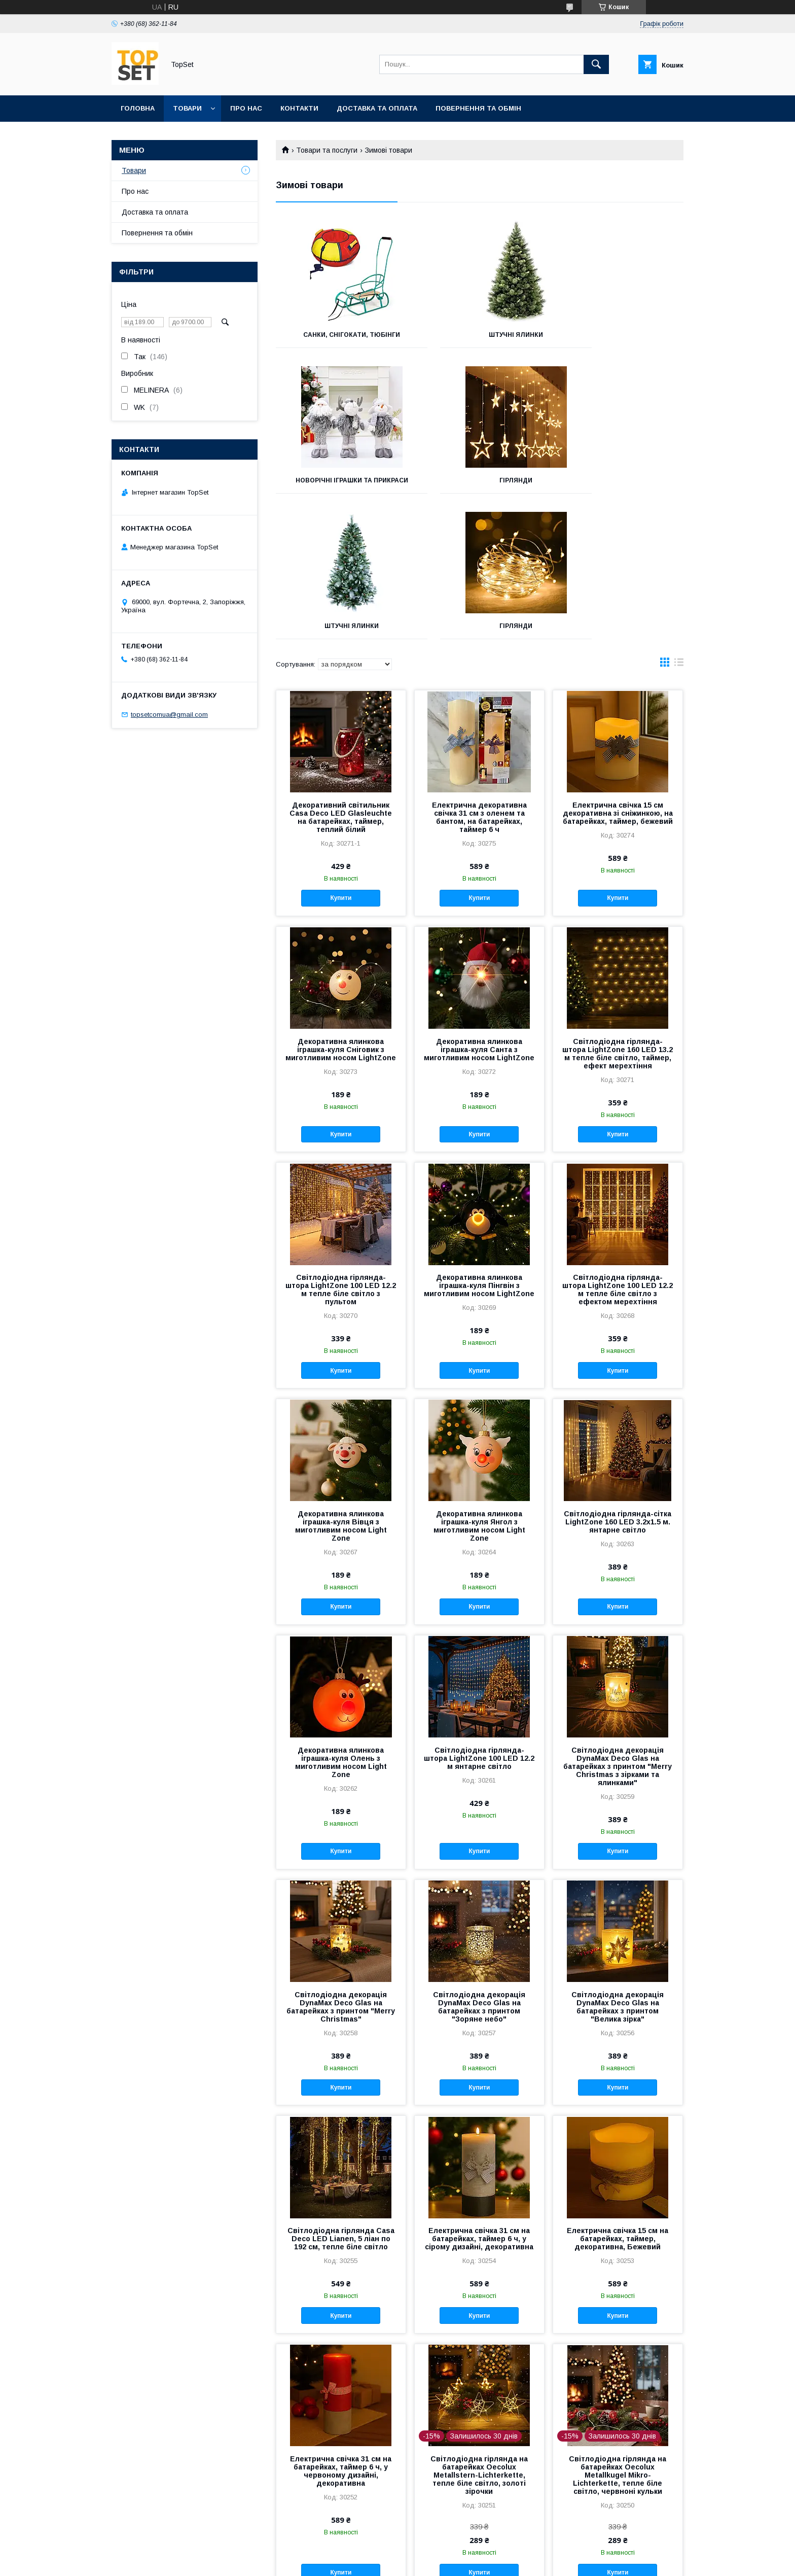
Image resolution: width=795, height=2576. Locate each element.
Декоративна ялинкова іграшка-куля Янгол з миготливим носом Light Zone (479, 1387)
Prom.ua (445, 2553)
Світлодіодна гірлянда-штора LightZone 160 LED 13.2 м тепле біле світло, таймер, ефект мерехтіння (617, 915)
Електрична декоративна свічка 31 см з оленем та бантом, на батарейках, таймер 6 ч (479, 679)
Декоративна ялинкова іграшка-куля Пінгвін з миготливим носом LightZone (479, 1147)
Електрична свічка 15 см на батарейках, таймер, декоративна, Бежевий (617, 2100)
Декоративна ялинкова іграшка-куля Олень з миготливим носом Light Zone (341, 1624)
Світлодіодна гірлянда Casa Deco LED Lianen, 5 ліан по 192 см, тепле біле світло (340, 2100)
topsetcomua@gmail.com (169, 714)
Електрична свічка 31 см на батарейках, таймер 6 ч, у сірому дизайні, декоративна (479, 2100)
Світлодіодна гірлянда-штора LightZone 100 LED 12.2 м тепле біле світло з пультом (340, 1151)
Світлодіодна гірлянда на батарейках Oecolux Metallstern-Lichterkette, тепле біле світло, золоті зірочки (479, 2336)
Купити (340, 759)
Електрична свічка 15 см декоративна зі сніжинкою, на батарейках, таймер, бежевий (618, 675)
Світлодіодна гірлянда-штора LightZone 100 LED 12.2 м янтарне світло (479, 1620)
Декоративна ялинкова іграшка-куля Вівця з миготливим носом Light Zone (341, 1387)
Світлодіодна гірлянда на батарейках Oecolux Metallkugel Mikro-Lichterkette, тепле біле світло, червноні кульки (617, 2336)
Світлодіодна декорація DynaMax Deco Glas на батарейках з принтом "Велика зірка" (617, 1868)
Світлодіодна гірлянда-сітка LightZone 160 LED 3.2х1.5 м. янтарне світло (617, 1383)
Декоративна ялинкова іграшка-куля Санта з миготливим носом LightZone (479, 911)
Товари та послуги (326, 150)
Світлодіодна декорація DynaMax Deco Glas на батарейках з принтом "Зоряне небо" (479, 1868)
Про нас (246, 108)
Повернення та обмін (478, 108)
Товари (187, 108)
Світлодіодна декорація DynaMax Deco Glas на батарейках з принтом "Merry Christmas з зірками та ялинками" (617, 1628)
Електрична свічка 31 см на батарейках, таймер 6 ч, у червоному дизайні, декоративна (340, 2332)
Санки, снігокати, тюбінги (339, 334)
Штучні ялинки (479, 334)
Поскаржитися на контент (393, 2562)
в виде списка (678, 526)
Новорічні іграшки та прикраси (620, 338)
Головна (138, 108)
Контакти (299, 108)
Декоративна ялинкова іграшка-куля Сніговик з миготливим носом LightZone (340, 911)
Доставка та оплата (377, 108)
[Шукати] (596, 64)
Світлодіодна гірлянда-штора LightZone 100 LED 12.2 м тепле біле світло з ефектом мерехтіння (617, 1151)
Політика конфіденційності (473, 2562)
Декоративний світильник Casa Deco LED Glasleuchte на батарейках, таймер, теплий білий (341, 679)
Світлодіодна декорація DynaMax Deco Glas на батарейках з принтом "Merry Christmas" (340, 1868)
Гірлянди (339, 487)
